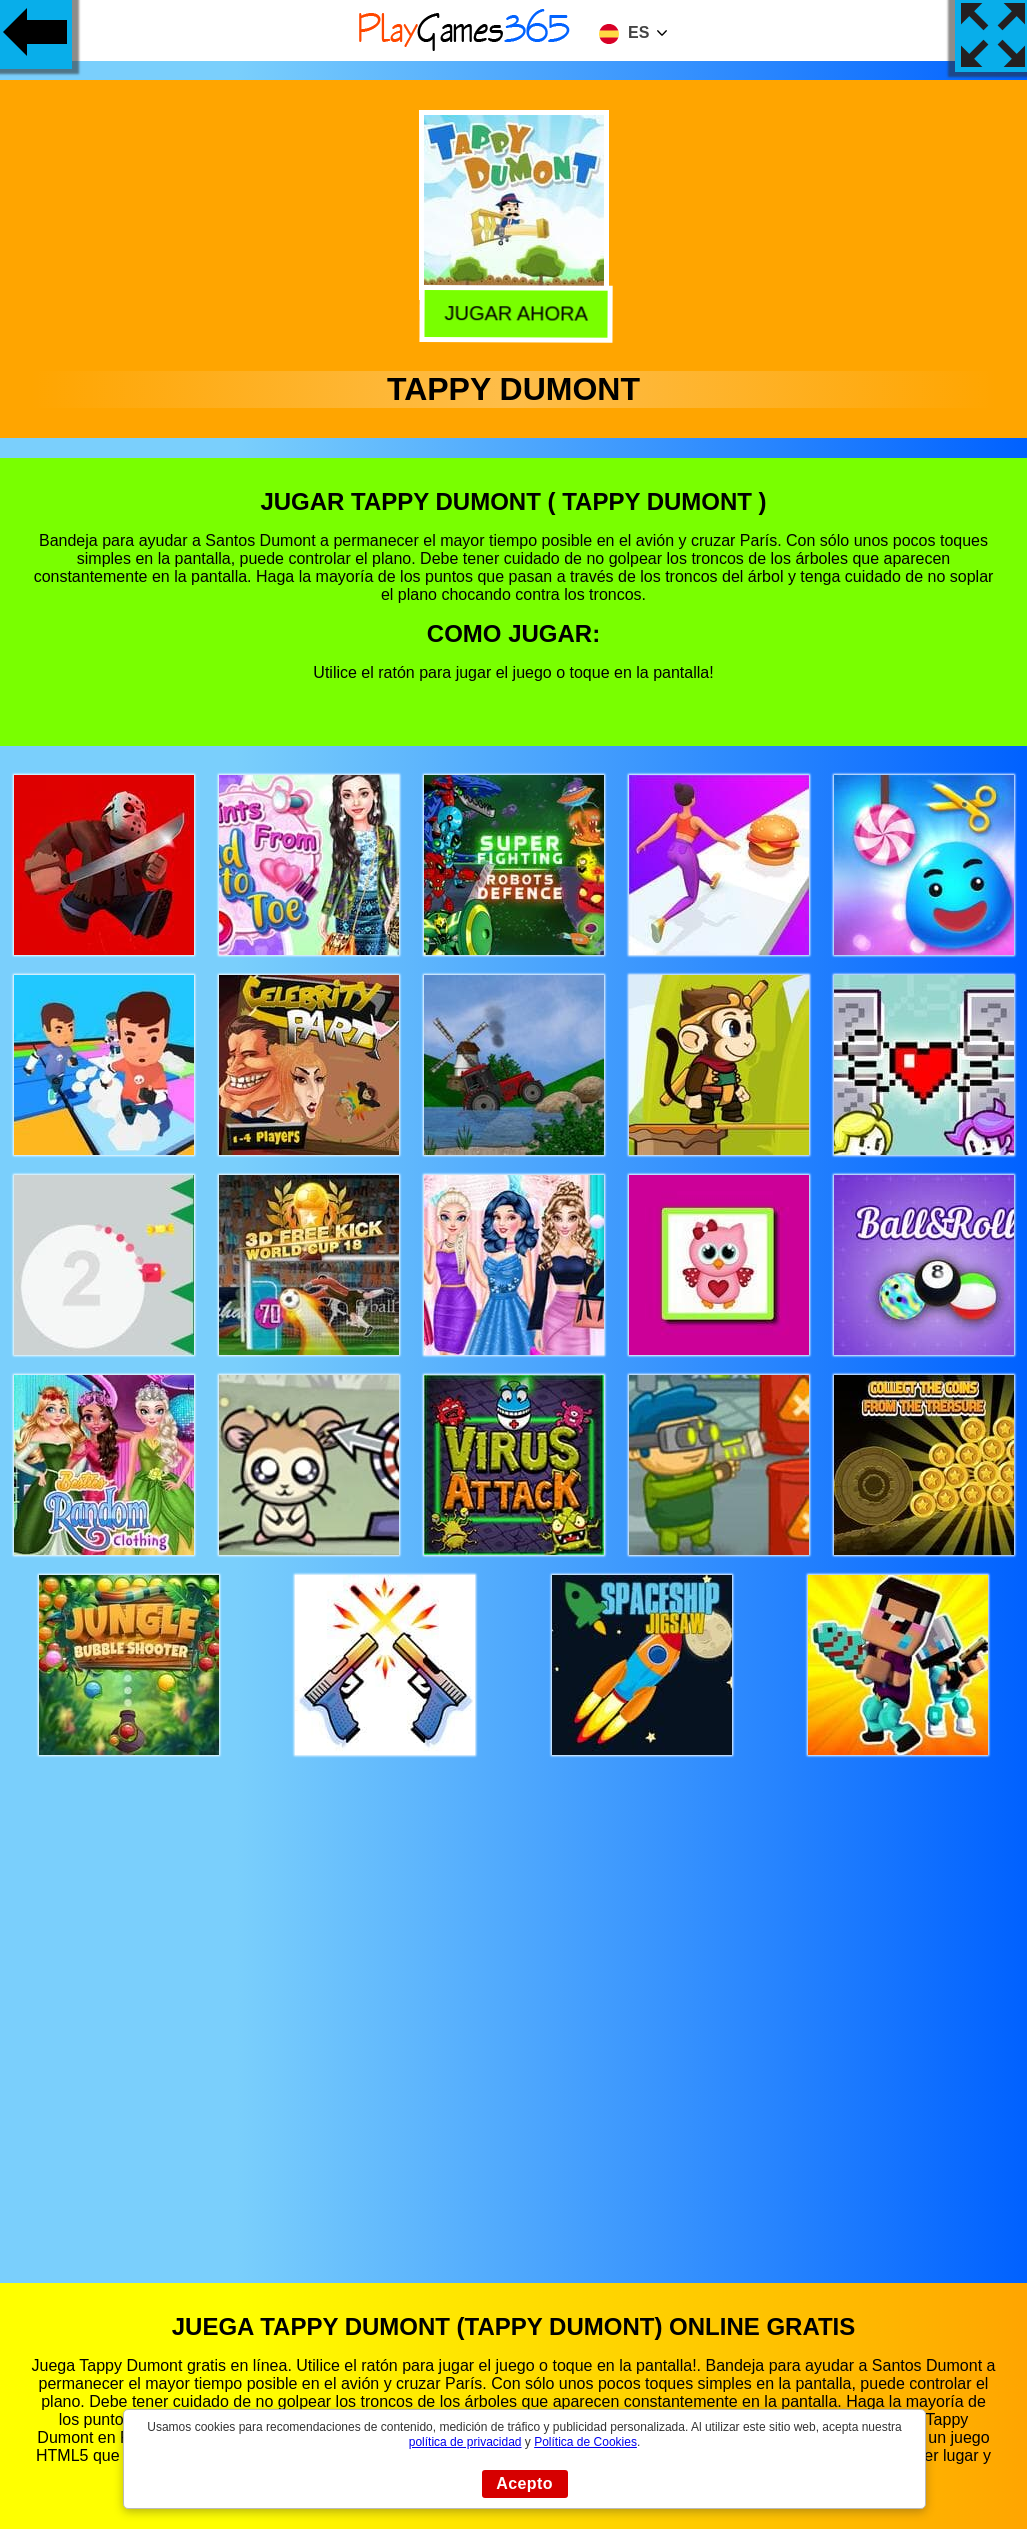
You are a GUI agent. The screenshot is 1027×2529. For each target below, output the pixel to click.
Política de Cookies (585, 2442)
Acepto (524, 2483)
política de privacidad (465, 2442)
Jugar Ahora (511, 312)
